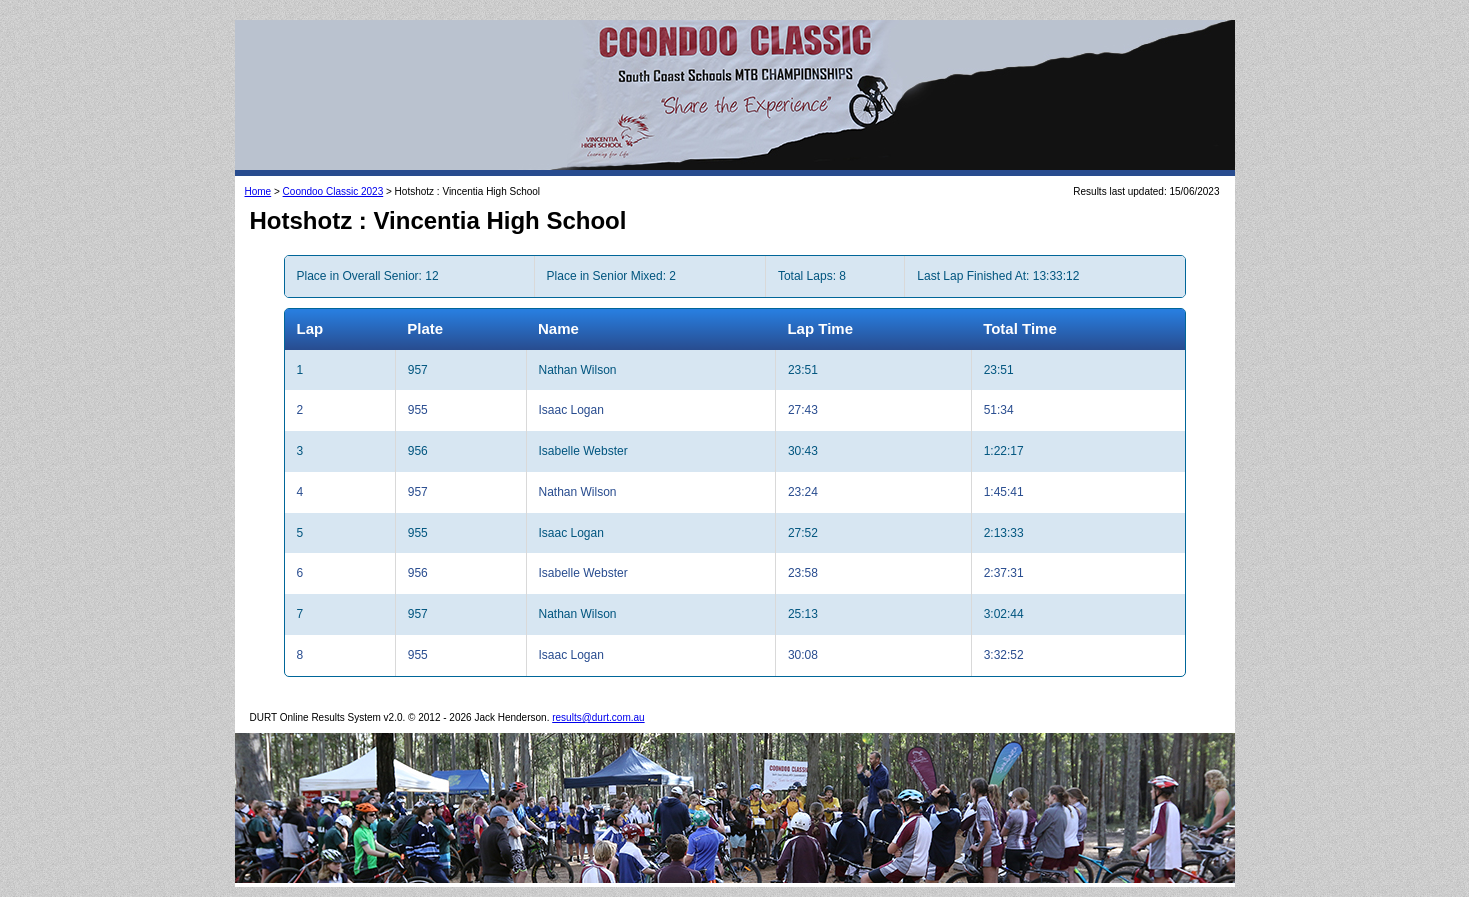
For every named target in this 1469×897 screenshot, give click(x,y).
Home (258, 191)
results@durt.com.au (598, 717)
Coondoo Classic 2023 (333, 191)
